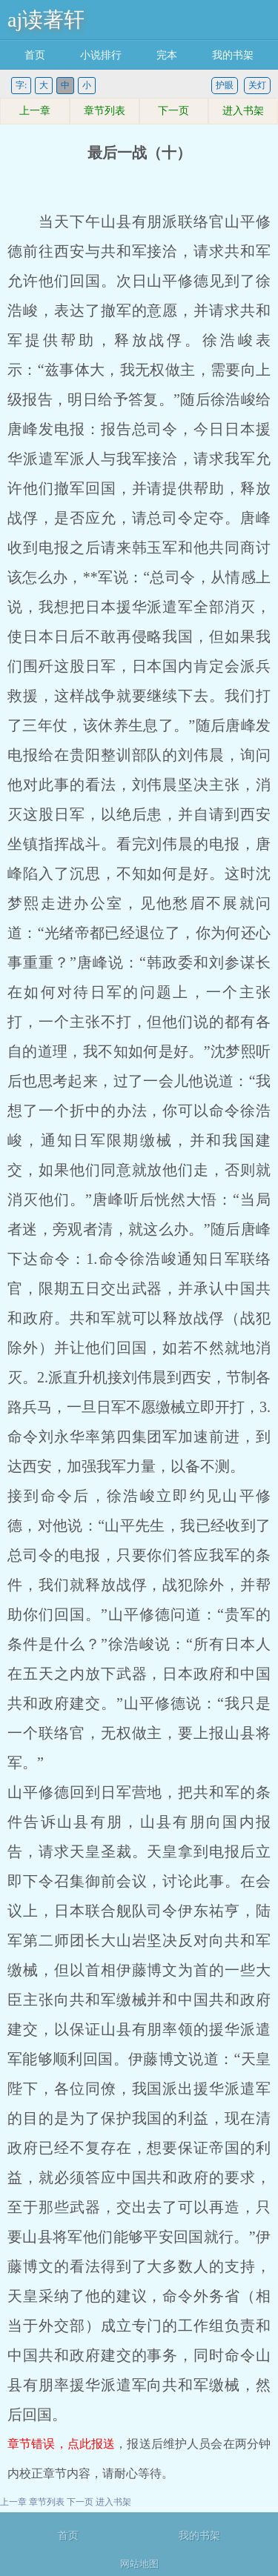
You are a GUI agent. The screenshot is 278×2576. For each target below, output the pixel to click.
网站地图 (139, 2564)
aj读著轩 (46, 19)
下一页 (173, 110)
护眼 (225, 85)
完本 (166, 55)
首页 (34, 55)
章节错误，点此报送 (61, 2443)
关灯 (257, 85)
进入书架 (243, 110)
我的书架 (233, 55)
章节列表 (104, 110)
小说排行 (101, 55)
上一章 (34, 110)
